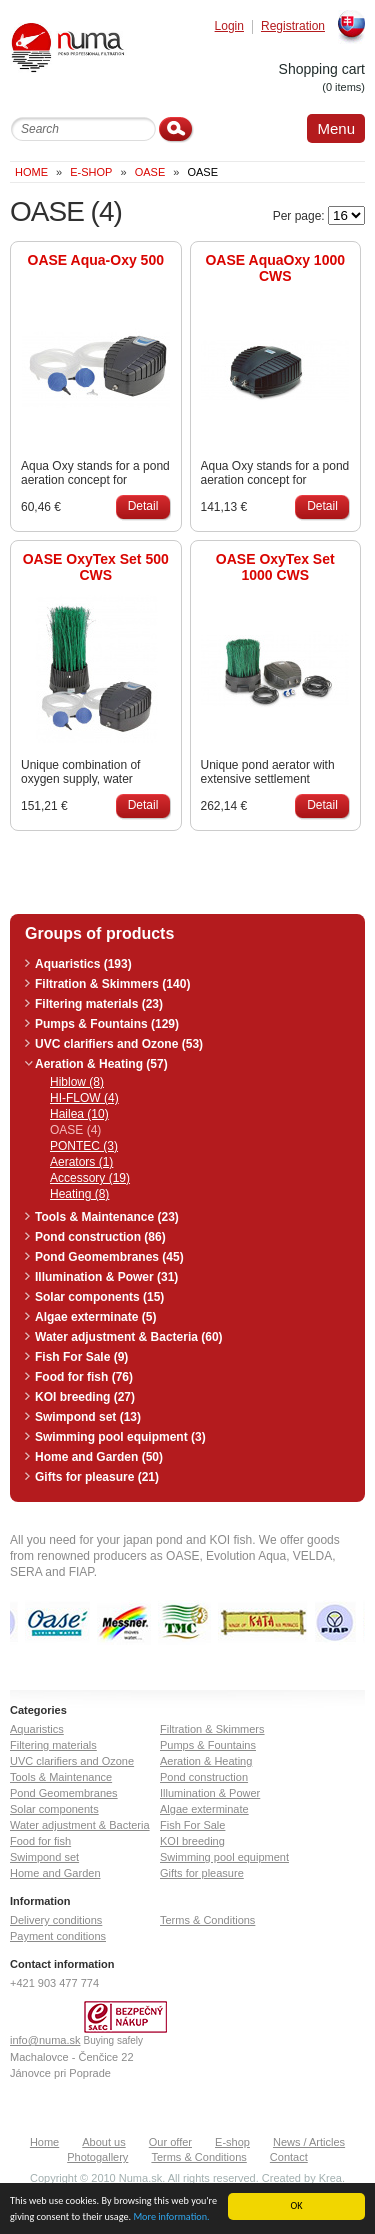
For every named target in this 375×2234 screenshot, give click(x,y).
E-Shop (91, 172)
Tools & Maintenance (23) (107, 1217)
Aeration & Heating (206, 1761)
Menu (336, 128)
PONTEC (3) (84, 1146)
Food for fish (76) (84, 1377)
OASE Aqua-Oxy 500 (96, 260)
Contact (289, 2157)
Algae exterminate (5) (95, 1317)
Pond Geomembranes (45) (109, 1257)
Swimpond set (44, 1857)
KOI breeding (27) (85, 1397)
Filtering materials (53, 1745)
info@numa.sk (45, 2040)
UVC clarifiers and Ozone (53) (119, 1044)
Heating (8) (79, 1194)
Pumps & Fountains (208, 1745)
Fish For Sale (192, 1825)
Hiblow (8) (77, 1082)
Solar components (54, 1809)
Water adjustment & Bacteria (80, 1825)
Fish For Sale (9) (81, 1357)
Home (31, 172)
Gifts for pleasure (202, 1873)
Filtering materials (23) (99, 1004)
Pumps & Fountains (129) (107, 1024)
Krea (330, 2178)
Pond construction (204, 1777)
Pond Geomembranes (64, 1793)
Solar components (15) (99, 1297)
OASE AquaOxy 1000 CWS (275, 268)
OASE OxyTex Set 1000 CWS (275, 567)
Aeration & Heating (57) (101, 1064)
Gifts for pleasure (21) (97, 1477)
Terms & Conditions (207, 1920)
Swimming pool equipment (224, 1857)
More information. (171, 2219)
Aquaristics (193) (83, 964)
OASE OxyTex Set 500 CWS (96, 567)
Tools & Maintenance (61, 1777)
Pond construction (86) (100, 1237)
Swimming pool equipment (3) (120, 1437)
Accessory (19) (90, 1178)
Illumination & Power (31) (106, 1277)
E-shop (232, 2142)
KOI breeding (192, 1841)
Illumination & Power (210, 1793)
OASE (150, 172)
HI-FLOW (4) (84, 1098)
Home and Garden (55, 1873)
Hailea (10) (79, 1114)
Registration (293, 26)
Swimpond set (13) (88, 1417)
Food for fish (40, 1841)
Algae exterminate (204, 1809)
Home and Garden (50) (99, 1457)
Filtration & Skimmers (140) (112, 984)
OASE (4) (75, 1130)
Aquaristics (37, 1729)
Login (229, 26)
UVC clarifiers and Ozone (72, 1761)
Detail (143, 506)
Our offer (170, 2142)
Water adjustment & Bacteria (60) (129, 1337)
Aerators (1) (81, 1162)
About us (103, 2142)
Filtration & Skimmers (212, 1729)
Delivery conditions (56, 1920)
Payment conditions (58, 1936)
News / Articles (309, 2142)
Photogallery (97, 2157)
